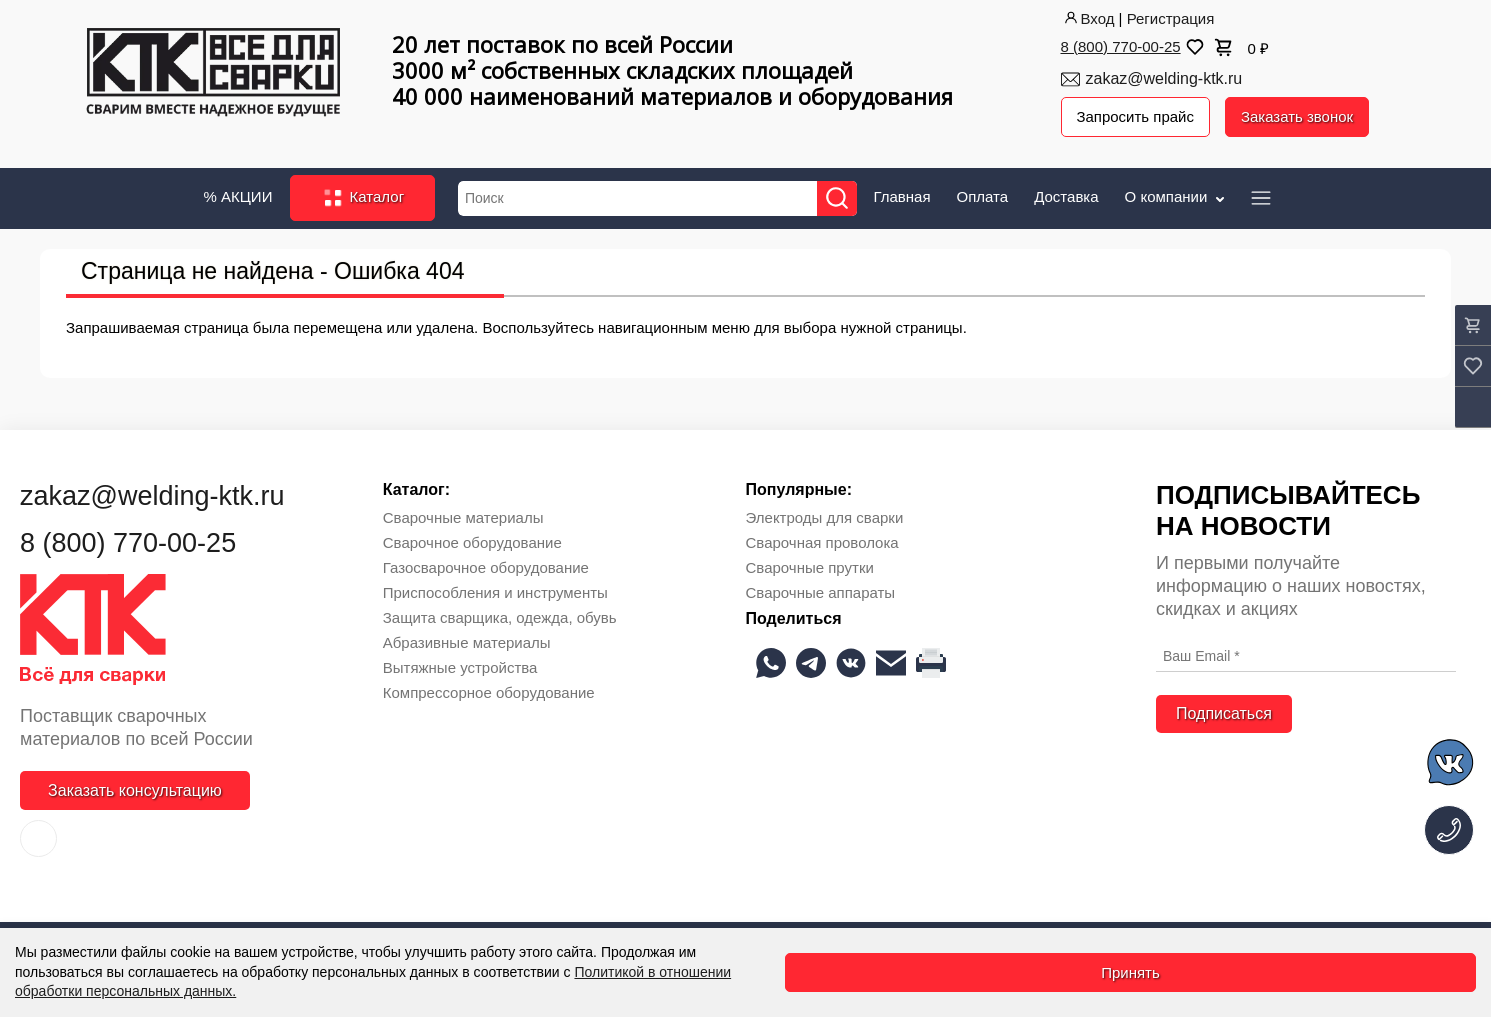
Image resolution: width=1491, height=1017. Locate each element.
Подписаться (1224, 713)
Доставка (1066, 195)
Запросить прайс (1136, 116)
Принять (1130, 972)
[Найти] (837, 197)
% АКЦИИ (238, 195)
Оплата (983, 195)
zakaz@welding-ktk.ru (1164, 78)
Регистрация (1171, 18)
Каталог (362, 198)
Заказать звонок (1297, 116)
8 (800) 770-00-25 (1121, 46)
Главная (901, 195)
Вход (1088, 18)
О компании (1176, 195)
